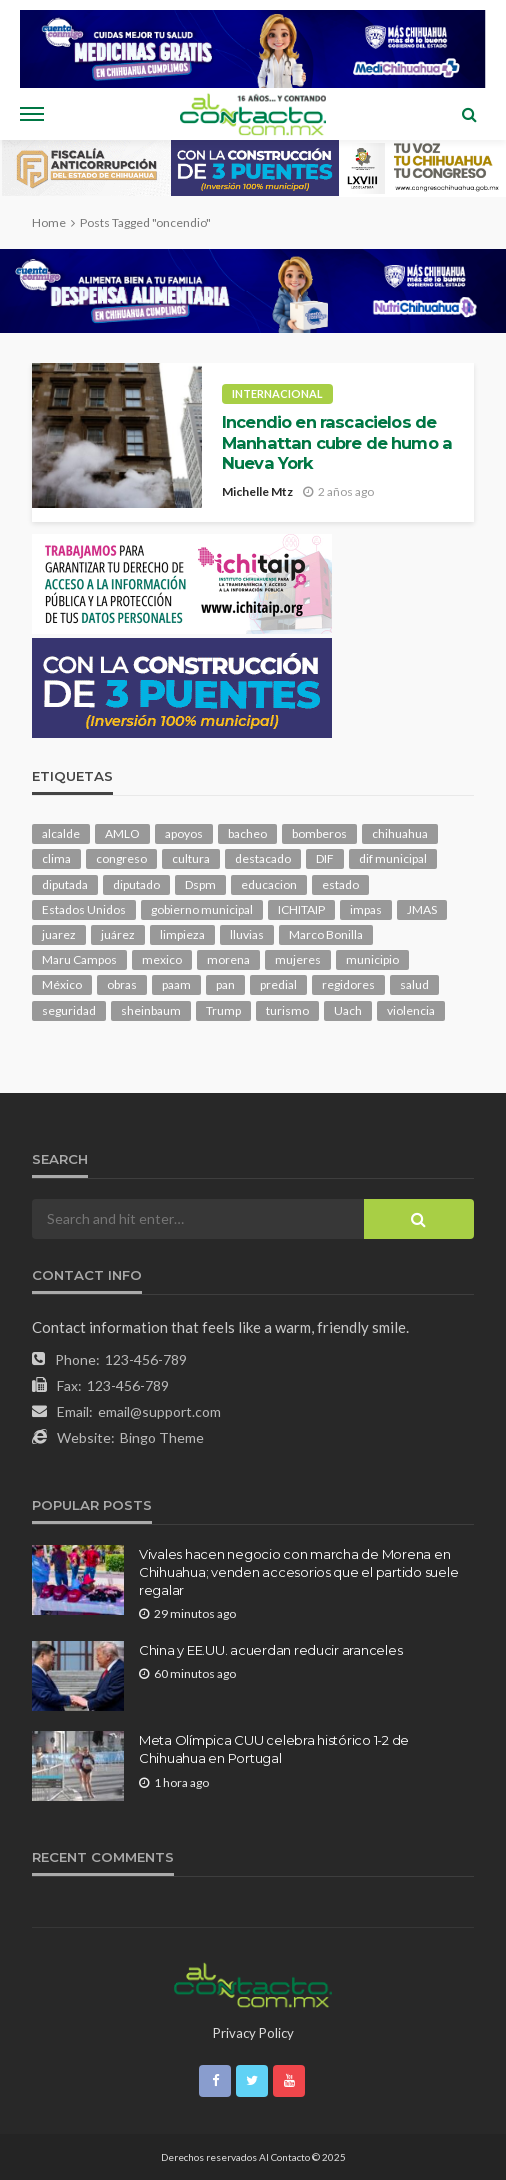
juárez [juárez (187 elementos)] (118, 934)
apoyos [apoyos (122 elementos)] (184, 833)
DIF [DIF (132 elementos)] (325, 858)
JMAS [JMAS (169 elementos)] (422, 909)
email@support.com (159, 1411)
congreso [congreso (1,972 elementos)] (121, 858)
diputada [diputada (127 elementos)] (65, 884)
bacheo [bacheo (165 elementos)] (247, 833)
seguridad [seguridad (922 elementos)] (69, 1010)
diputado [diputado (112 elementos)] (136, 884)
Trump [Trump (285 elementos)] (223, 1010)
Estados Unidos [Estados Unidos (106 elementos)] (84, 909)
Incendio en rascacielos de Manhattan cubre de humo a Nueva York (337, 442)
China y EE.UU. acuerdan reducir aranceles (270, 1650)
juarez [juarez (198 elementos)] (59, 934)
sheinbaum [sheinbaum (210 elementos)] (151, 1010)
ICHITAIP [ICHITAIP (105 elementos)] (301, 909)
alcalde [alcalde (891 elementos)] (61, 833)
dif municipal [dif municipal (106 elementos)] (393, 858)
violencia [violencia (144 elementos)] (411, 1010)
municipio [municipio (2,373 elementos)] (372, 959)
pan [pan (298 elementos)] (225, 984)
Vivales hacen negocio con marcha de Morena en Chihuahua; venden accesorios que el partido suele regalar (298, 1572)
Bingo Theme (162, 1437)
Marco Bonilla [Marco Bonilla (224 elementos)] (326, 934)
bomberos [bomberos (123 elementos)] (319, 833)
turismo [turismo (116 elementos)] (287, 1010)
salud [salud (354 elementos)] (414, 984)
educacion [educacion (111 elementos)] (269, 884)
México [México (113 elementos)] (62, 984)
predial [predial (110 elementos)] (278, 984)
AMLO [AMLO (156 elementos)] (122, 833)
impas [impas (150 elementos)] (366, 909)
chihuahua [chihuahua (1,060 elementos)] (400, 833)
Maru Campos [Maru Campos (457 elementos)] (79, 959)
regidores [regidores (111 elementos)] (348, 984)
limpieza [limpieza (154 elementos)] (182, 934)
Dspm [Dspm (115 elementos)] (200, 884)
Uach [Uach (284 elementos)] (348, 1010)
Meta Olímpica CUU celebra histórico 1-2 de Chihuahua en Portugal (274, 1749)
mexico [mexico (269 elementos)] (162, 959)
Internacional (277, 393)
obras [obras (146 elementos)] (122, 984)
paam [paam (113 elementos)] (176, 984)
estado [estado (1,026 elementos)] (340, 884)
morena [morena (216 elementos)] (228, 959)
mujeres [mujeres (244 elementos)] (298, 959)
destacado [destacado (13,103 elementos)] (263, 858)
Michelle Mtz (257, 491)
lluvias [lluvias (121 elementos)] (247, 934)
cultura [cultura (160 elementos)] (191, 858)
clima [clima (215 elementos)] (56, 858)
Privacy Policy (253, 2033)
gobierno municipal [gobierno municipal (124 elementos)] (202, 909)
